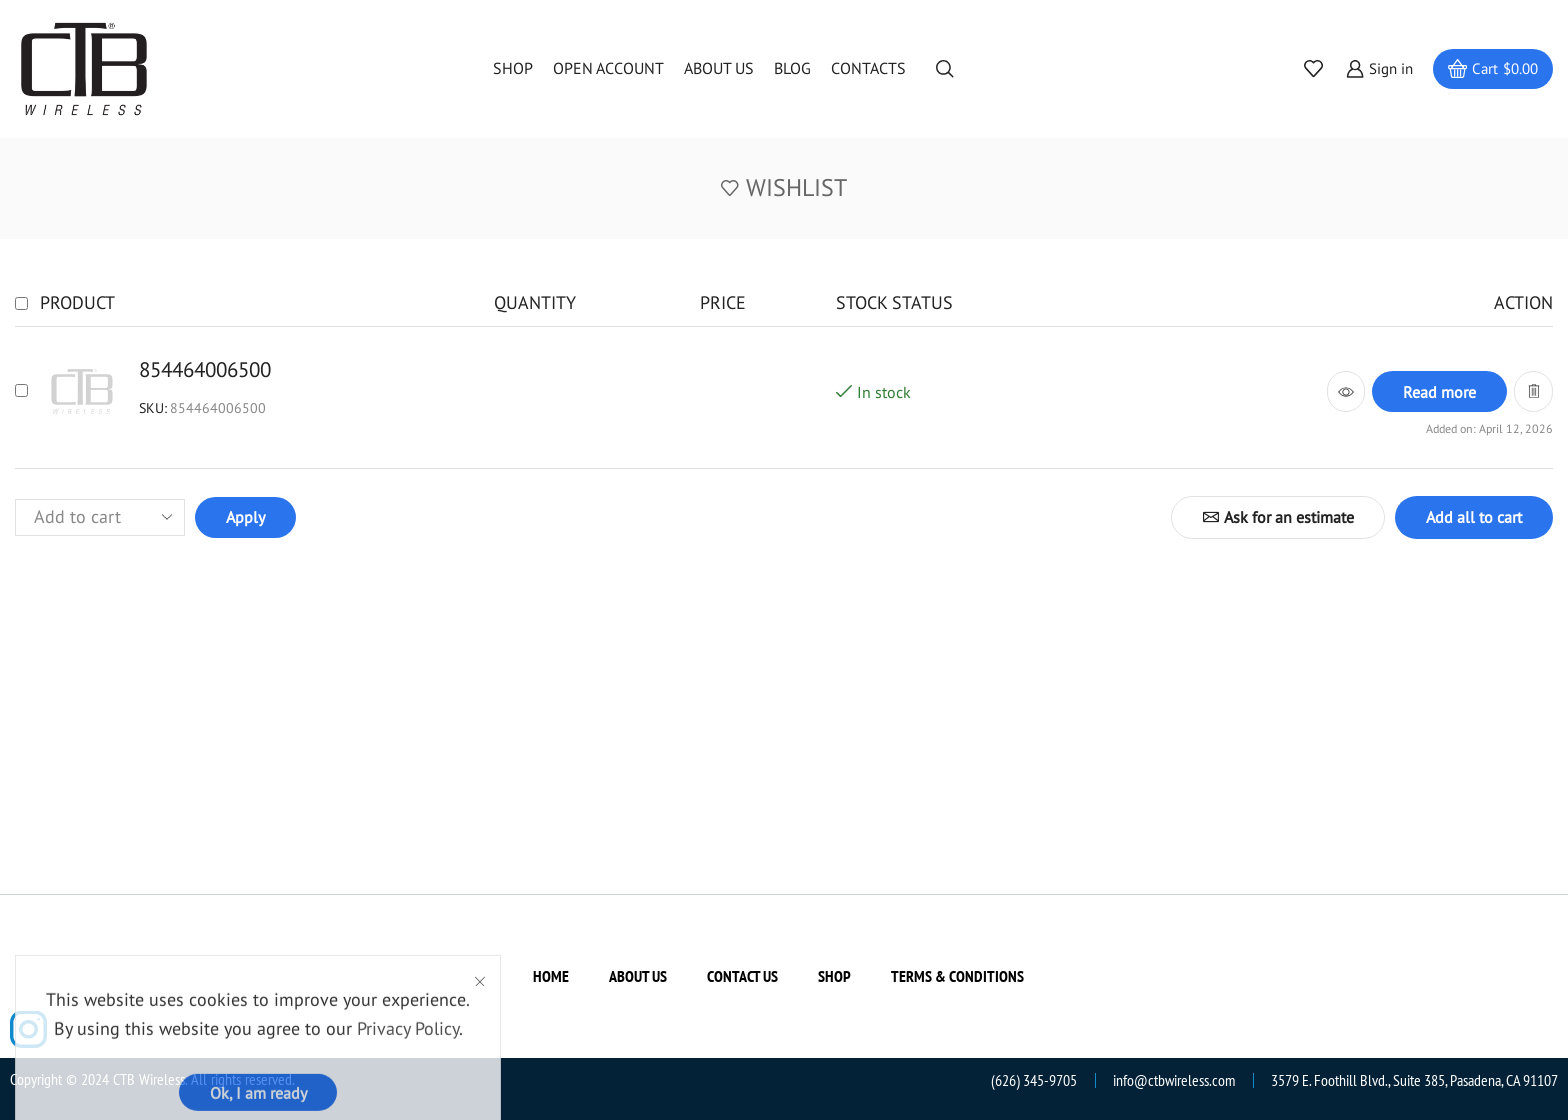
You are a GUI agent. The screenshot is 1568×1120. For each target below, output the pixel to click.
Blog (792, 68)
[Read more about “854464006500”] (1439, 391)
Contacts (868, 68)
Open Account (608, 68)
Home (551, 976)
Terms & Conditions (957, 976)
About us (719, 68)
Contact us (742, 976)
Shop (513, 68)
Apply (245, 517)
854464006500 (205, 369)
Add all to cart (1474, 517)
